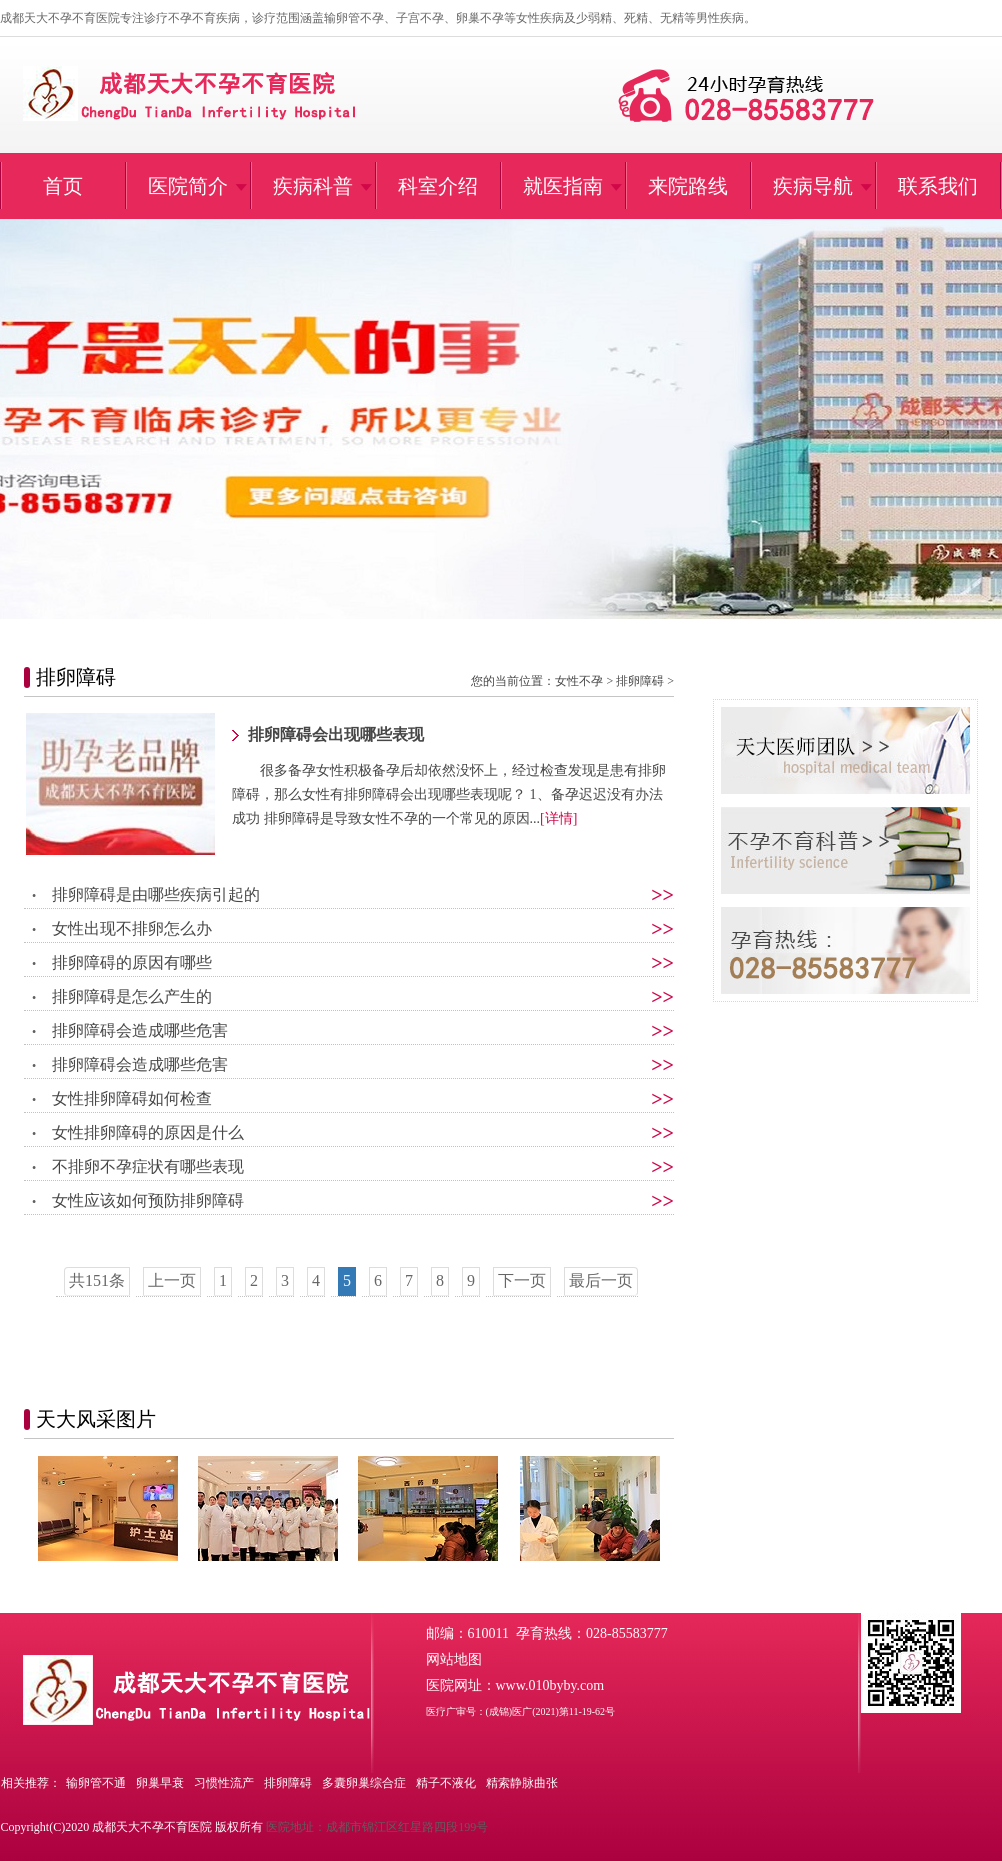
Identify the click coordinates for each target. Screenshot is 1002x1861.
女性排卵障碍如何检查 (132, 1098)
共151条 (97, 1280)
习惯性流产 (224, 1783)
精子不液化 (446, 1783)
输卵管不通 (96, 1783)
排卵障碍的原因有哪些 (132, 962)
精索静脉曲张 (522, 1783)
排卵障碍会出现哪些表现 (336, 734)
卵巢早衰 (160, 1783)
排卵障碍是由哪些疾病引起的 (156, 894)
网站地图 (454, 1659)
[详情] (558, 818)
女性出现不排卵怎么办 (132, 928)
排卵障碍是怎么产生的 (132, 996)
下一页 (522, 1280)
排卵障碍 (640, 681)
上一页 (172, 1280)
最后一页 (601, 1280)
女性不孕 (579, 681)
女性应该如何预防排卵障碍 (148, 1200)
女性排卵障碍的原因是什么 (148, 1132)
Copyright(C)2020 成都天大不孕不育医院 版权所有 (132, 1827)
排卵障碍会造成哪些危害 (140, 1030)
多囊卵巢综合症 (364, 1783)
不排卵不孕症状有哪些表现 (148, 1166)
